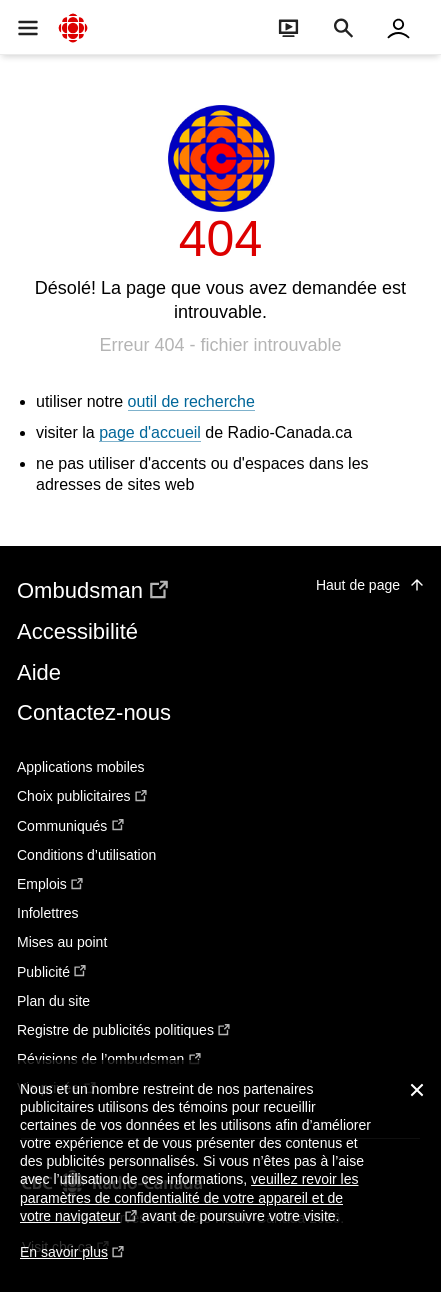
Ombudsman (94, 590)
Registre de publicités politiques (124, 1030)
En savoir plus (72, 1261)
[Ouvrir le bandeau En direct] (288, 27)
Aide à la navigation (0, 0)
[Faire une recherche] (343, 27)
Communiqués (71, 826)
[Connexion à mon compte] (398, 27)
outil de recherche (191, 401)
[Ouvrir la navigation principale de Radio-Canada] (27, 27)
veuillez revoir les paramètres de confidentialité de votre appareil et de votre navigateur (189, 1197)
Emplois (51, 884)
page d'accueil (150, 432)
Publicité (52, 972)
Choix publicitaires (83, 796)
